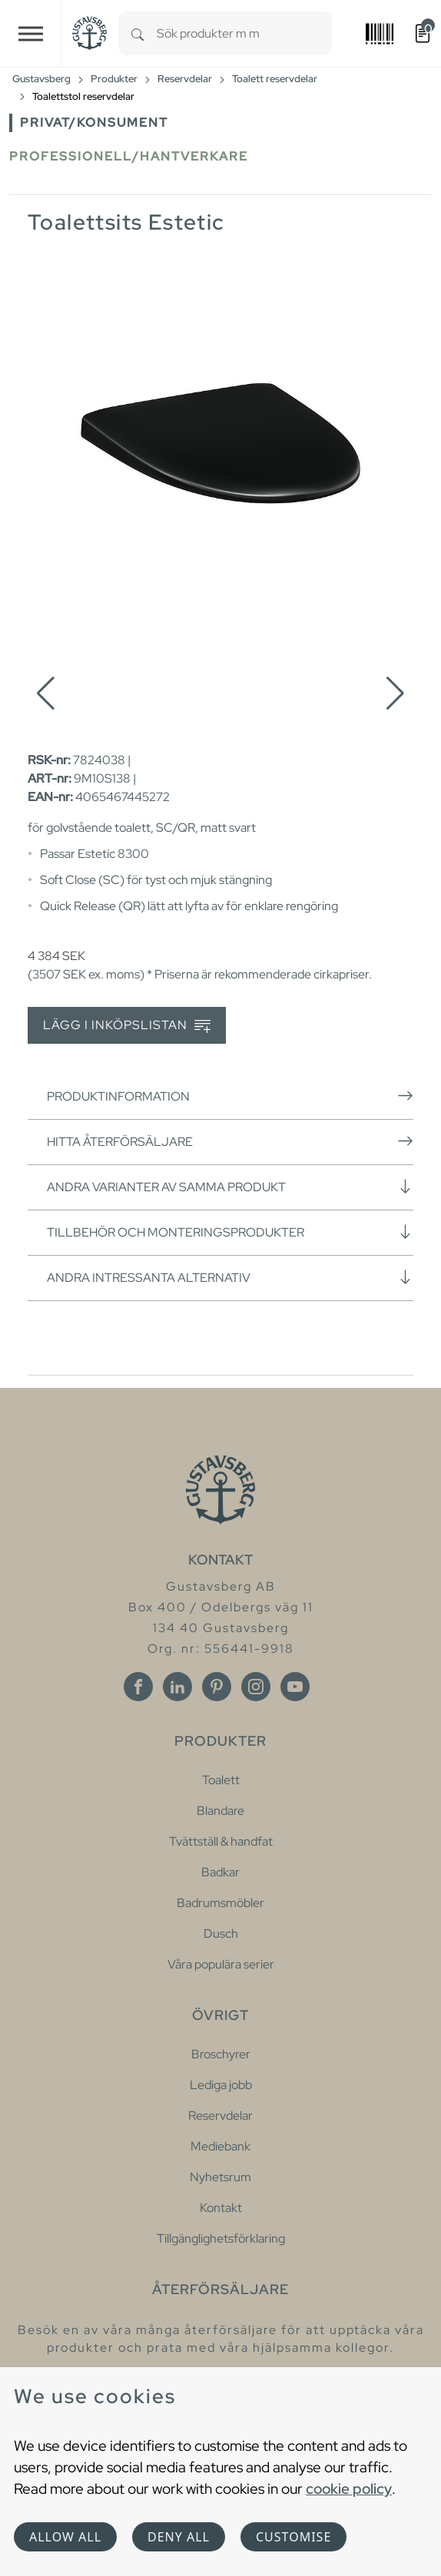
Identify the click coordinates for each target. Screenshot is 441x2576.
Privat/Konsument (94, 122)
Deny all (179, 2536)
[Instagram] (255, 1686)
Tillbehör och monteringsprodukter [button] (230, 1231)
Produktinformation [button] (230, 1096)
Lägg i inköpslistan (127, 1026)
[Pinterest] (216, 1686)
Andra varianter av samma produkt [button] (230, 1186)
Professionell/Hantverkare (128, 156)
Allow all (65, 2536)
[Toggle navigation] (30, 33)
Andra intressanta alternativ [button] (230, 1277)
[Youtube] (295, 1686)
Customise (293, 2536)
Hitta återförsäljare (230, 1141)
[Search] (137, 33)
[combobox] (244, 33)
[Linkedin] (177, 1686)
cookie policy (349, 2488)
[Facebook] (138, 1686)
